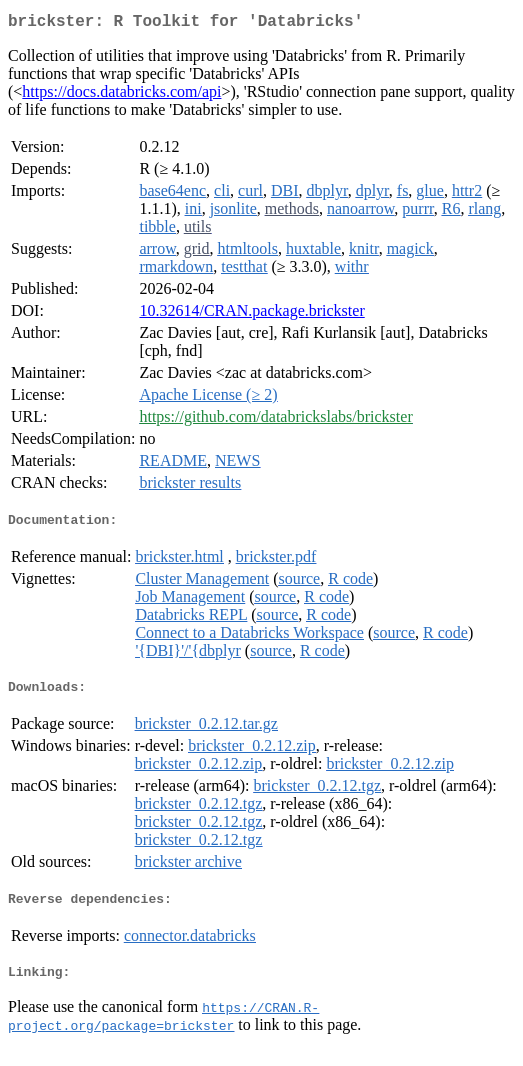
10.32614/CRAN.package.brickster (251, 314)
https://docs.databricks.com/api (121, 95)
